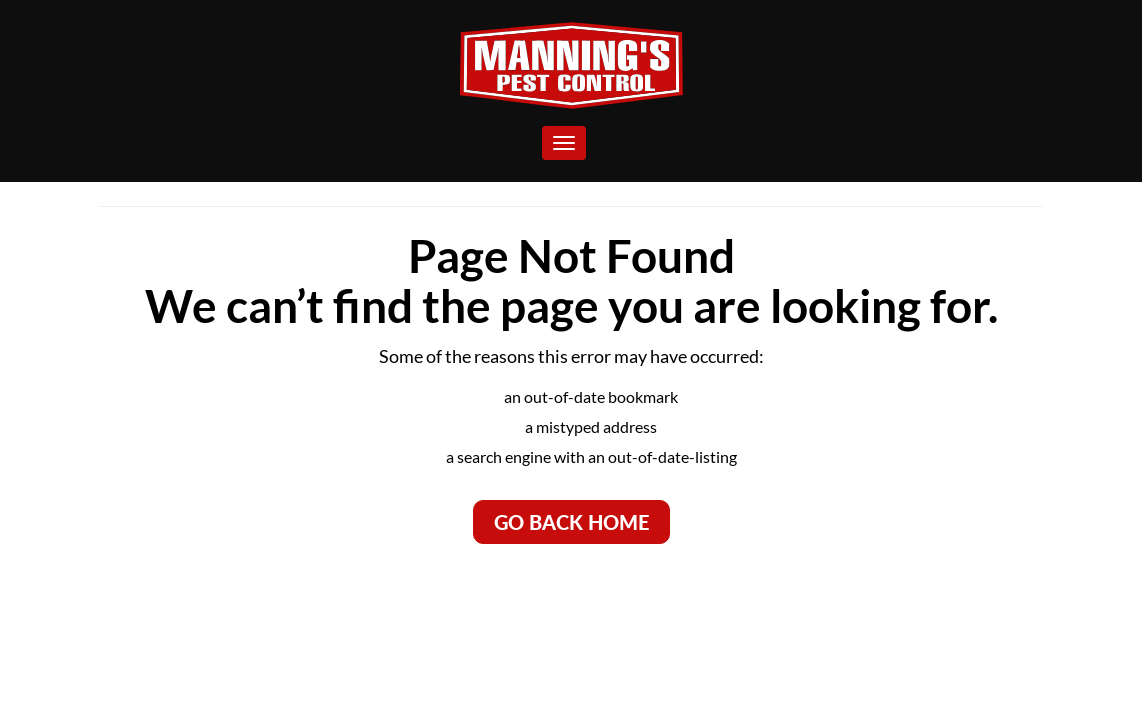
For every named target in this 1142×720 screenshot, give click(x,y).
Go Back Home (571, 522)
